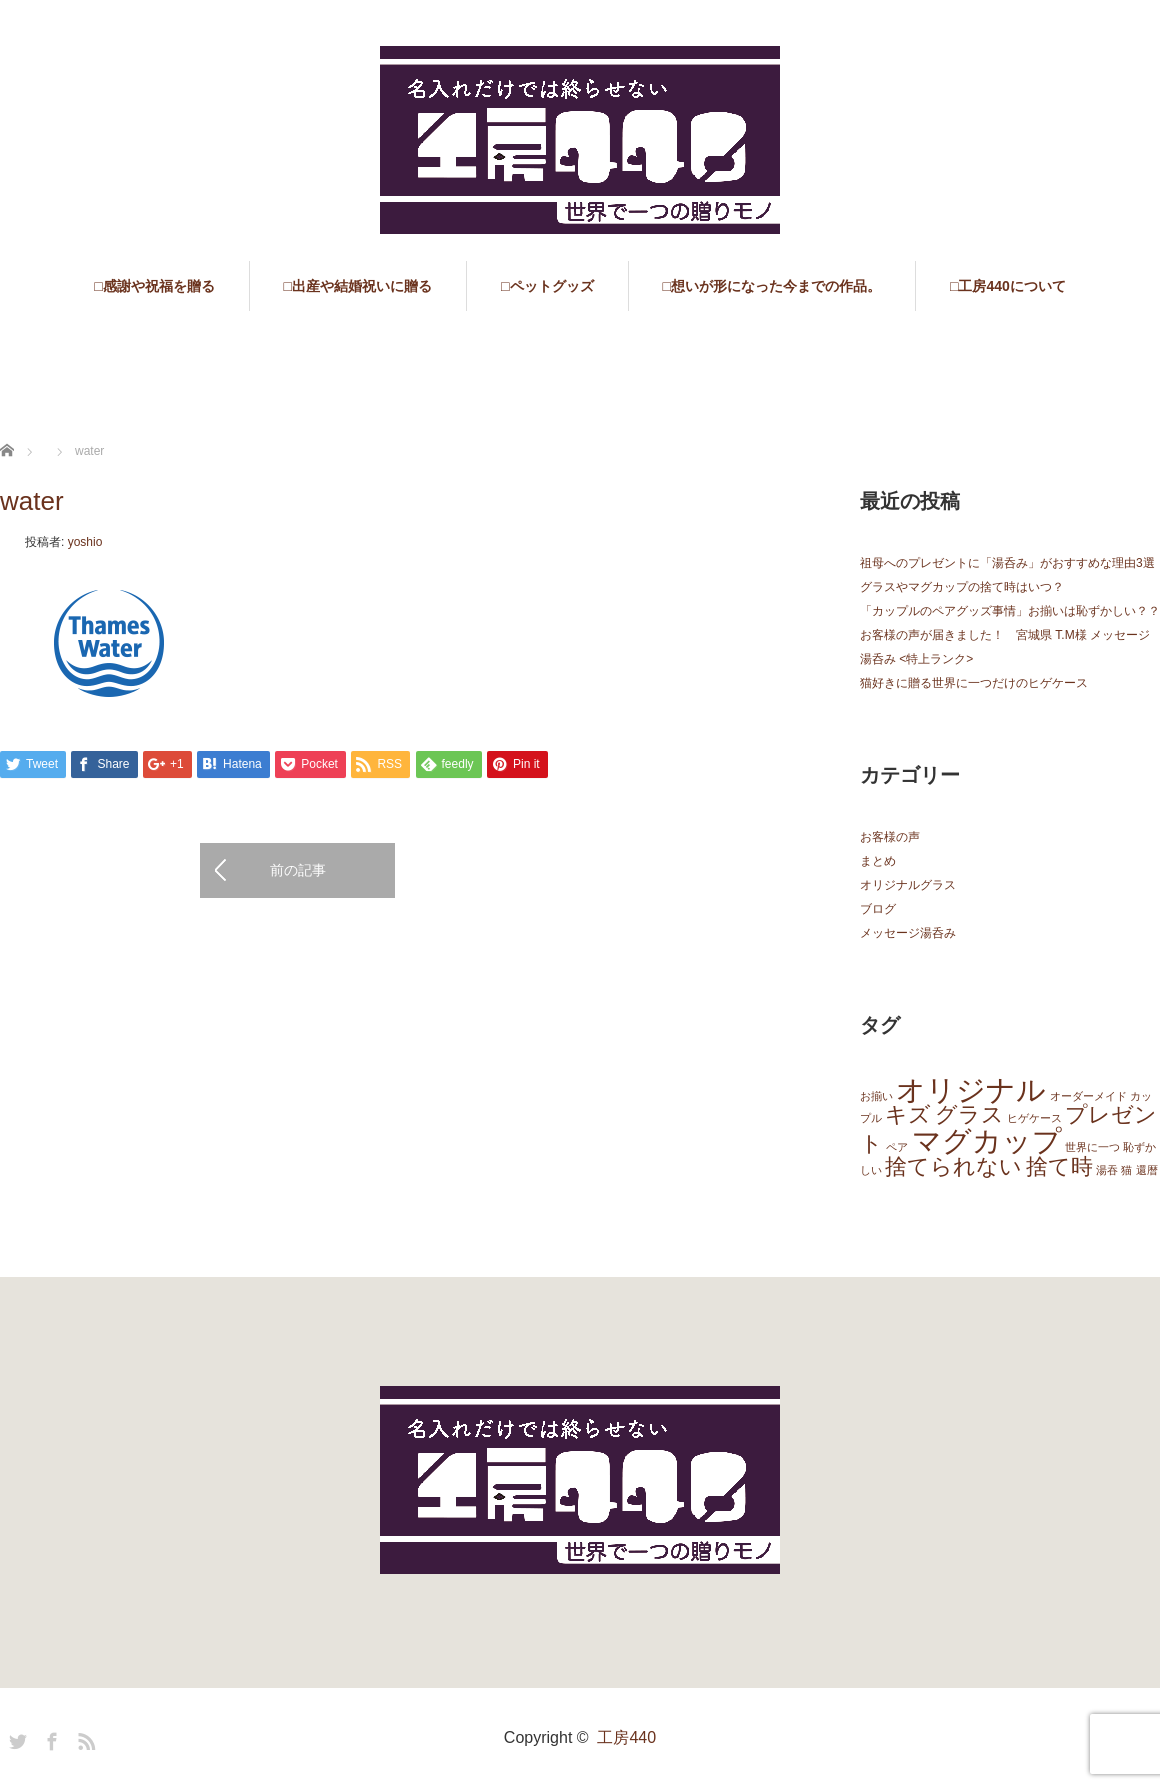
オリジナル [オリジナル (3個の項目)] (971, 1089)
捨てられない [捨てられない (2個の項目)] (953, 1166)
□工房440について (1008, 286)
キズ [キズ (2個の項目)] (908, 1114)
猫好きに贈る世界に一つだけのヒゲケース (974, 683)
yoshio (85, 542)
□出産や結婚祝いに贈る (358, 286)
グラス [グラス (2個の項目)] (969, 1114)
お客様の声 (890, 837)
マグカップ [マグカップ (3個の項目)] (987, 1140)
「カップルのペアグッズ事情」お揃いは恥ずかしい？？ (1010, 611)
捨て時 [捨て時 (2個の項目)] (1059, 1166)
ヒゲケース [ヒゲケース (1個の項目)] (1034, 1118)
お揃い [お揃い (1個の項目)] (876, 1096)
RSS (84, 1738)
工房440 (626, 1737)
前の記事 (298, 870)
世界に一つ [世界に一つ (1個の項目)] (1092, 1147)
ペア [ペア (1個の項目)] (897, 1147)
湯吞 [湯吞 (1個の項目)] (1107, 1170)
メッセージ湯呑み (908, 933)
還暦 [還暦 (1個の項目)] (1147, 1170)
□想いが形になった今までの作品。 (772, 286)
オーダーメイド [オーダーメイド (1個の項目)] (1088, 1096)
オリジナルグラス (908, 885)
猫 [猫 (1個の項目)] (1126, 1170)
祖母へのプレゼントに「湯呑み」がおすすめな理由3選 (1007, 563)
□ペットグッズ (547, 286)
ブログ (878, 909)
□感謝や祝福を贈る (154, 286)
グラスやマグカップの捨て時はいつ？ (962, 587)
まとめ (878, 861)
